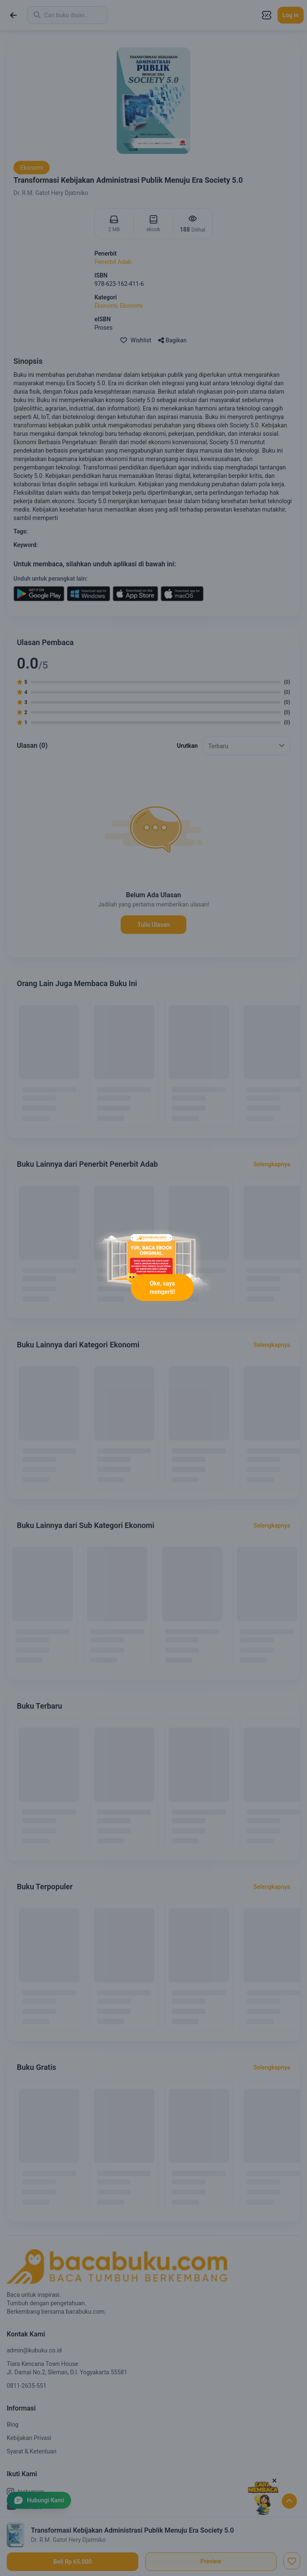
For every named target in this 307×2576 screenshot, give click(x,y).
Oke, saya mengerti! (162, 1287)
